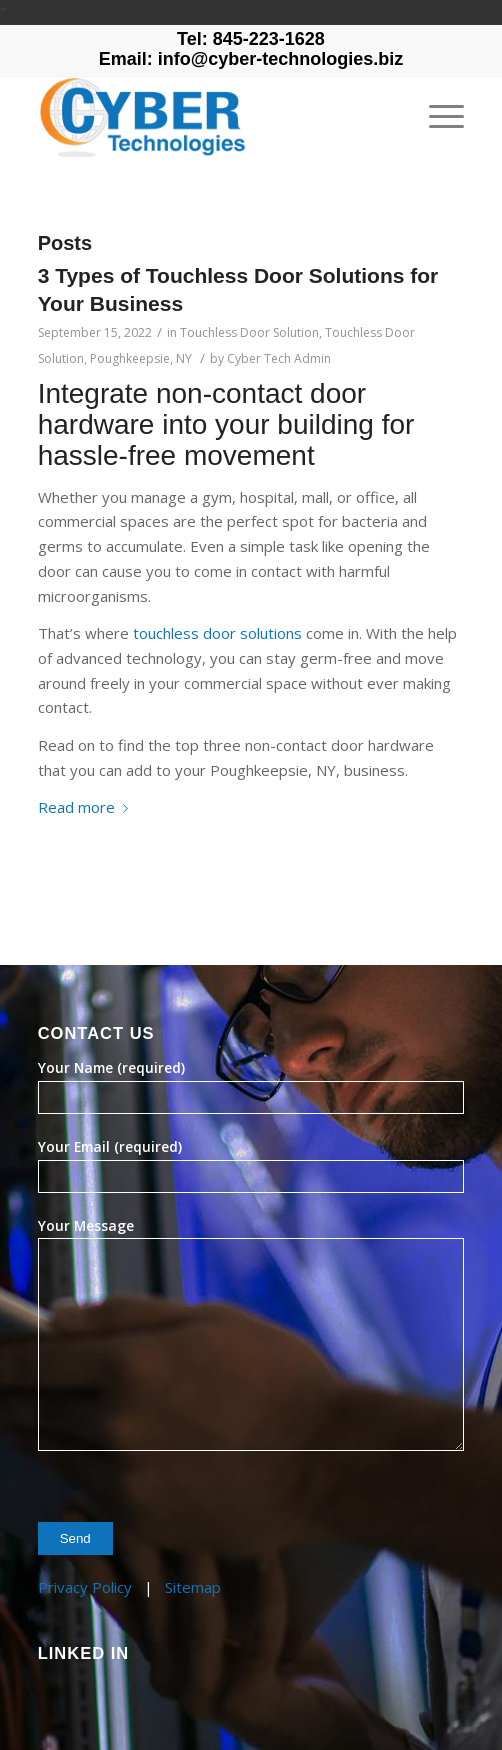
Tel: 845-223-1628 (251, 39)
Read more (87, 807)
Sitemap (193, 1587)
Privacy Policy (85, 1587)
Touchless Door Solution (249, 332)
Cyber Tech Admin (279, 358)
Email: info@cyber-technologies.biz (251, 59)
